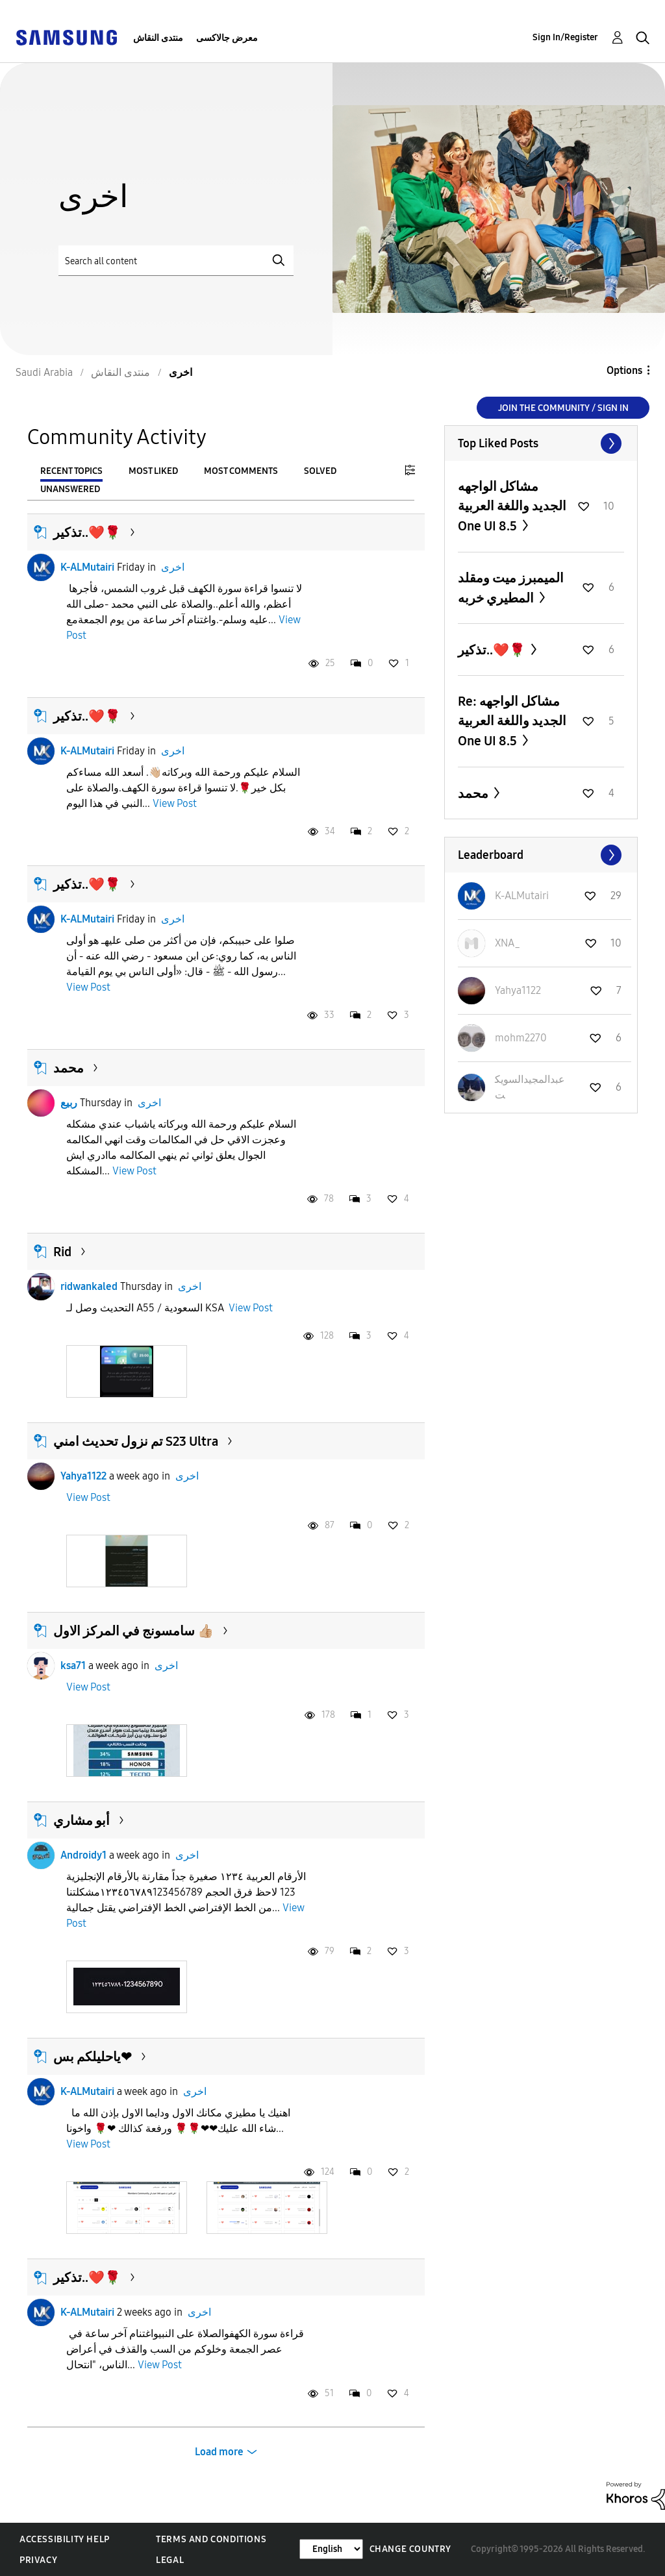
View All (541, 443)
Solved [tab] (320, 471)
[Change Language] (331, 2549)
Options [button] (624, 370)
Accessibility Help (64, 2539)
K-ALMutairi (87, 567)
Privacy (38, 2560)
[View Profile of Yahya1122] (518, 990)
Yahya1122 (83, 1476)
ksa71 (73, 1665)
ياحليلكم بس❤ (92, 2056)
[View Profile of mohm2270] (521, 1038)
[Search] (176, 260)
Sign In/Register (565, 37)
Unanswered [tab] (70, 489)
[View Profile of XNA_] (507, 943)
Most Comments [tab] (241, 471)
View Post (175, 803)
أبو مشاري (81, 1820)
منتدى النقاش (158, 37)
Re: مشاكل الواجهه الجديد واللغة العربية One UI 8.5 (512, 721)
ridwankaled (89, 1286)
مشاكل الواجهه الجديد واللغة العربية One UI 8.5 (512, 506)
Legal (170, 2560)
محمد (68, 1068)
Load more (219, 2452)
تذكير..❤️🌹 (87, 532)
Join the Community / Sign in (563, 408)
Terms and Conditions (211, 2539)
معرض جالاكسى (227, 37)
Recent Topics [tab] (71, 471)
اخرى (172, 567)
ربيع (68, 1102)
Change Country (410, 2549)
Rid (62, 1251)
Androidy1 (83, 1855)
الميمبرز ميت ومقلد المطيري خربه (511, 588)
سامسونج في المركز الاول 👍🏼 (133, 1631)
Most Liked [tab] (153, 471)
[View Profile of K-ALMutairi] (522, 895)
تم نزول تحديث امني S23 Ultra (135, 1441)
